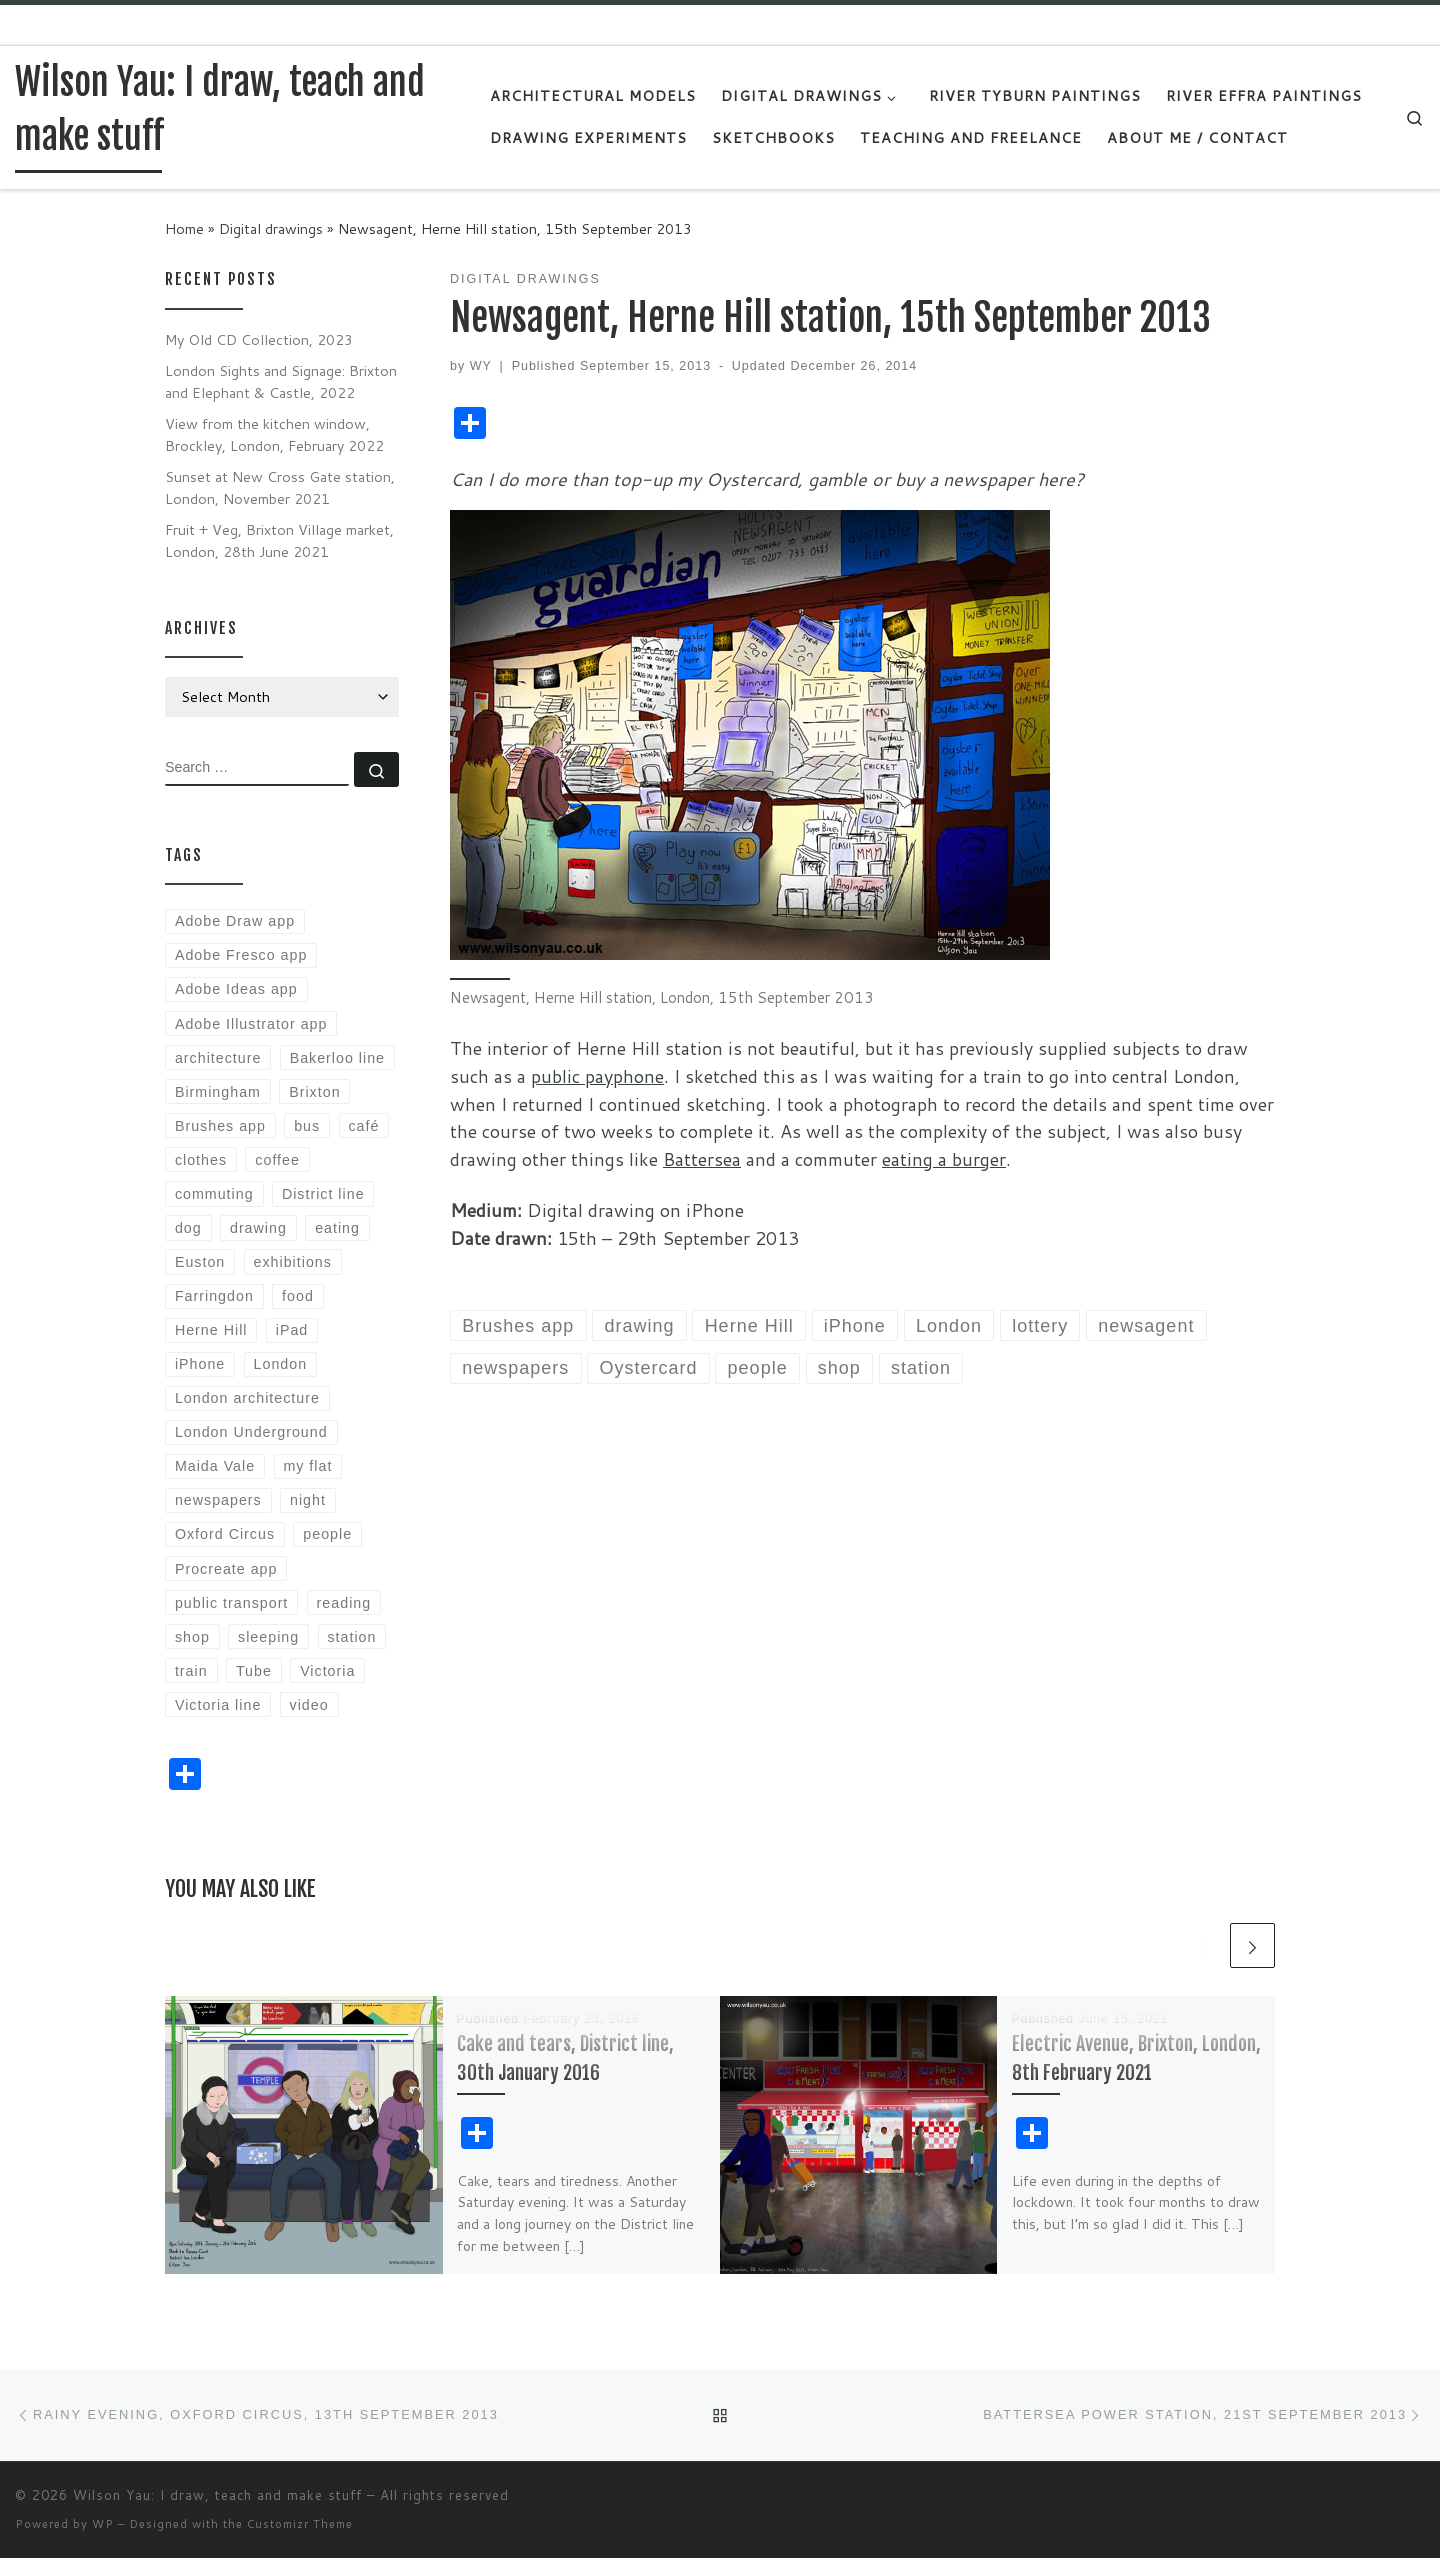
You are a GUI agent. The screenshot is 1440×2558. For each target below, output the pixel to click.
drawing (258, 1228)
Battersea (702, 1159)
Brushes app (220, 1126)
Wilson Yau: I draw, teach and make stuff (217, 2495)
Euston (200, 1262)
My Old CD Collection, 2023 (259, 339)
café (363, 1126)
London (281, 1364)
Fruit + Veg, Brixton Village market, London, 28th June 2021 (279, 540)
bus (307, 1126)
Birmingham (218, 1092)
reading (344, 1603)
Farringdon (214, 1296)
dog (188, 1228)
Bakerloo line (337, 1058)
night (308, 1500)
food (298, 1296)
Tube (254, 1671)
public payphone (597, 1076)
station (351, 1637)
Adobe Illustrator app (251, 1024)
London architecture (247, 1398)
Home (184, 228)
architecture (218, 1058)
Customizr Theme (300, 2524)
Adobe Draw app (235, 921)
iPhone (200, 1364)
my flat (307, 1466)
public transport (231, 1603)
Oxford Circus (225, 1534)
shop (192, 1637)
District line (323, 1194)
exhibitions (293, 1262)
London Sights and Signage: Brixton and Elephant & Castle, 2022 (281, 381)
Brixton (314, 1092)
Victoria (327, 1671)
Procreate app (226, 1569)
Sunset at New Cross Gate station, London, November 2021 (280, 487)
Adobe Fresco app (241, 955)
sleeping (268, 1637)
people (327, 1534)
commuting (214, 1194)
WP (103, 2524)
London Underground (251, 1432)
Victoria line (218, 1705)
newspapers (218, 1500)
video (309, 1705)
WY (481, 366)
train (191, 1671)
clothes (201, 1160)
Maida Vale (215, 1466)
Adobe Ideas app (236, 989)
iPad (292, 1330)
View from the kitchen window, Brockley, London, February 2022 (274, 434)
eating (337, 1228)
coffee (277, 1160)
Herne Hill (211, 1330)
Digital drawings (271, 228)
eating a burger (944, 1159)
